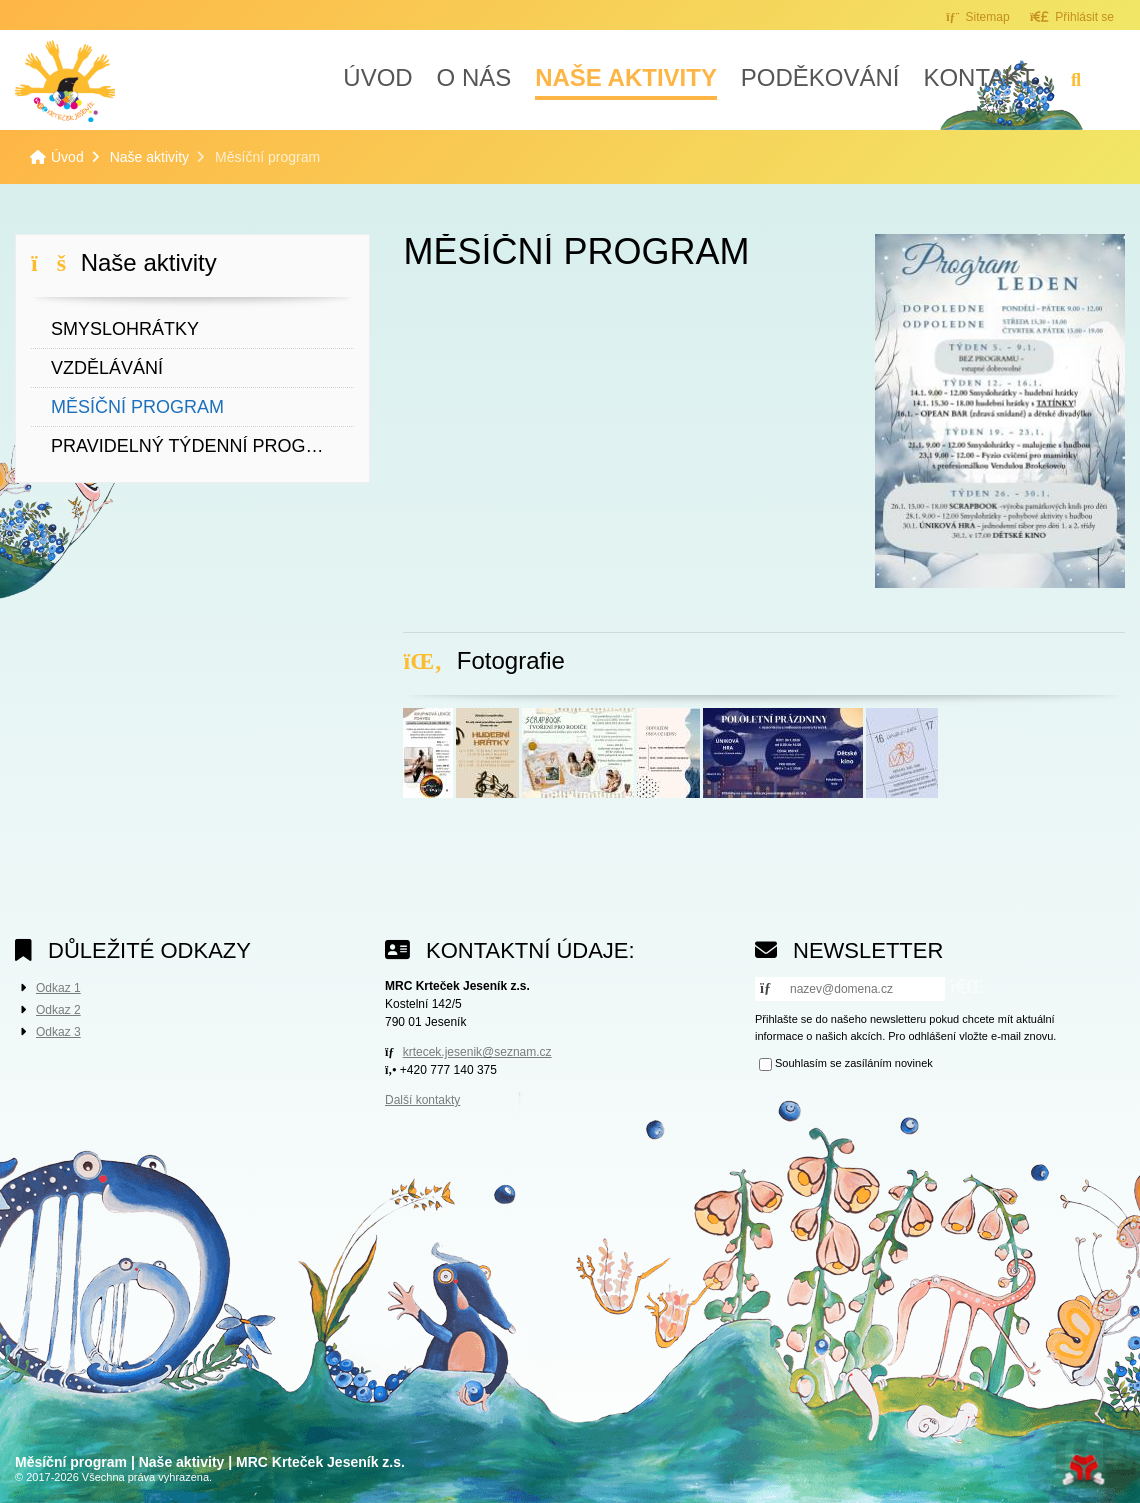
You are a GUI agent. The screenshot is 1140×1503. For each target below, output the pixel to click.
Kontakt (979, 77)
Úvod (65, 81)
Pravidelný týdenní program (200, 446)
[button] (1072, 16)
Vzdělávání (107, 368)
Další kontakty (422, 1100)
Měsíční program (137, 407)
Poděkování (820, 77)
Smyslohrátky (125, 329)
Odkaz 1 (58, 988)
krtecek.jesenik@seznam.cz (477, 1052)
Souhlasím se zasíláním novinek (854, 1064)
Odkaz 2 (58, 1010)
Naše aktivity (626, 77)
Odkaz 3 (58, 1032)
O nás (474, 77)
